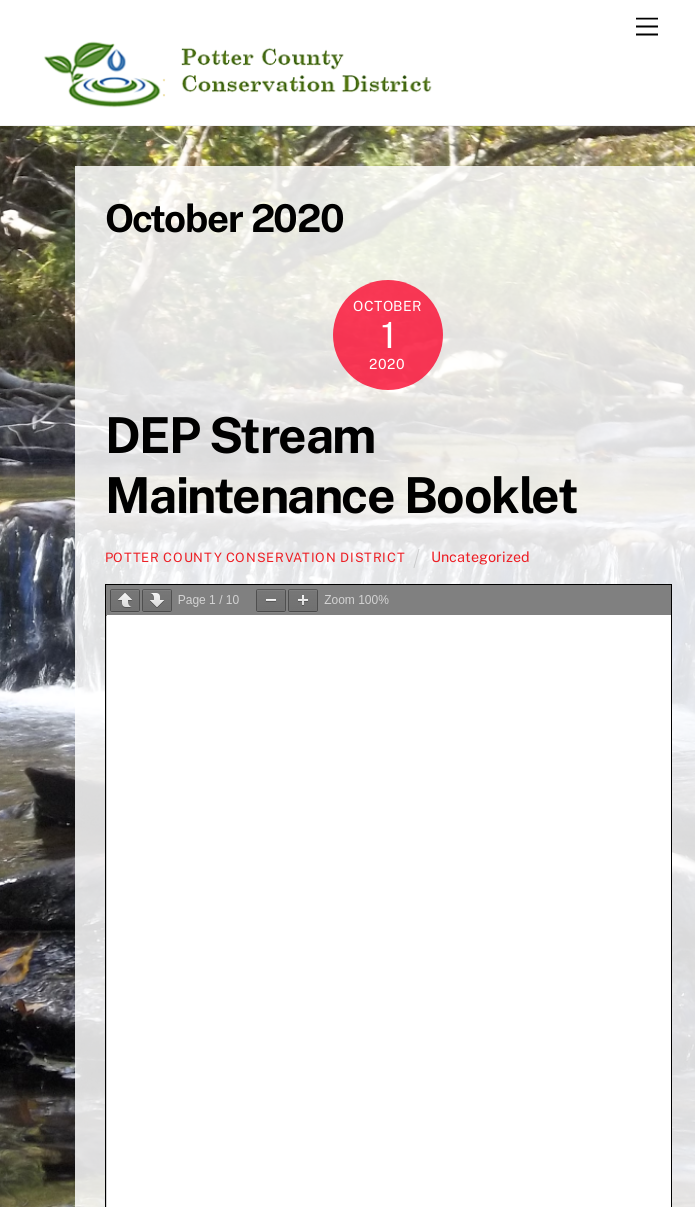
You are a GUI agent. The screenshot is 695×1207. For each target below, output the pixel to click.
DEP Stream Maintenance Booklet (341, 465)
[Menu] (647, 27)
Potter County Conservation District (255, 557)
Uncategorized (480, 556)
